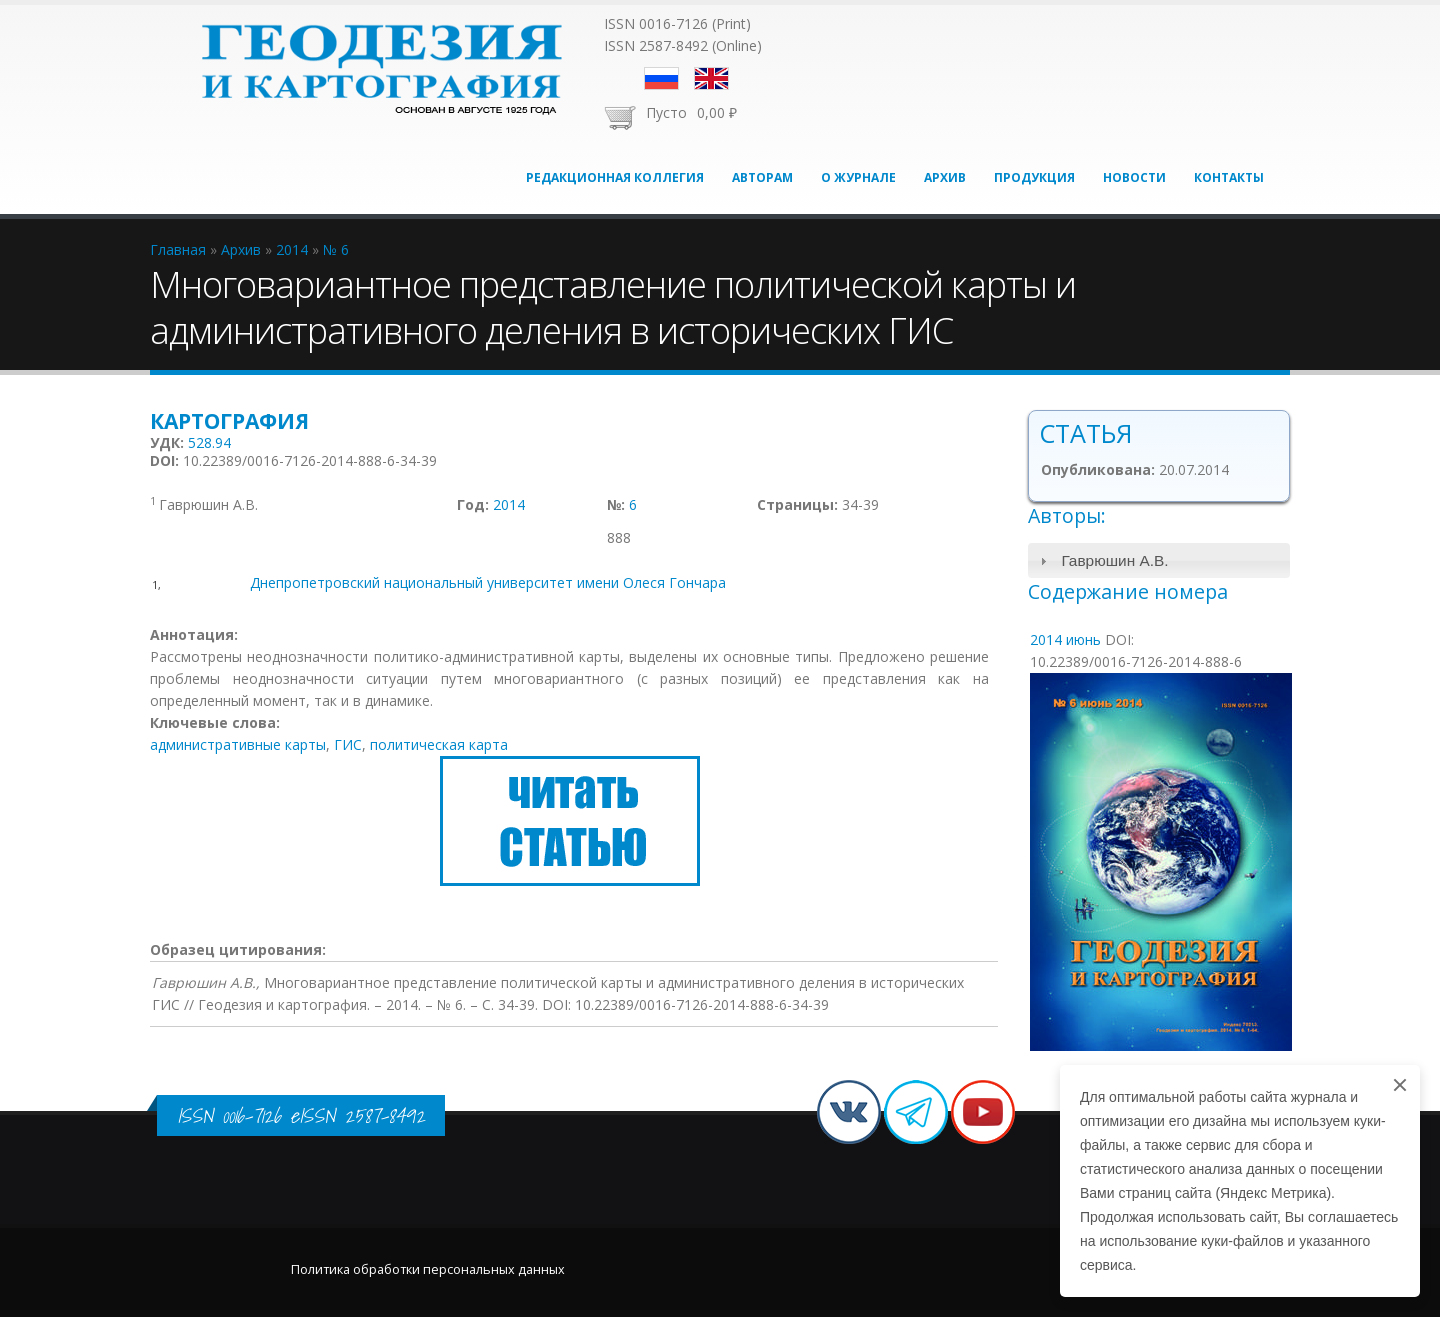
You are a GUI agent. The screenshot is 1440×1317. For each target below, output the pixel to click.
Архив (945, 177)
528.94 (209, 442)
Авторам (762, 177)
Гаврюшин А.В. (1114, 560)
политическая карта (439, 744)
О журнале (858, 177)
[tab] (1159, 560)
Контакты (1229, 177)
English (711, 78)
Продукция (1034, 177)
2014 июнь (1065, 639)
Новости (1134, 177)
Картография (229, 421)
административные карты (238, 744)
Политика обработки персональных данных (428, 1269)
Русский (661, 78)
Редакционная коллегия (615, 177)
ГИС (348, 744)
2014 (509, 504)
